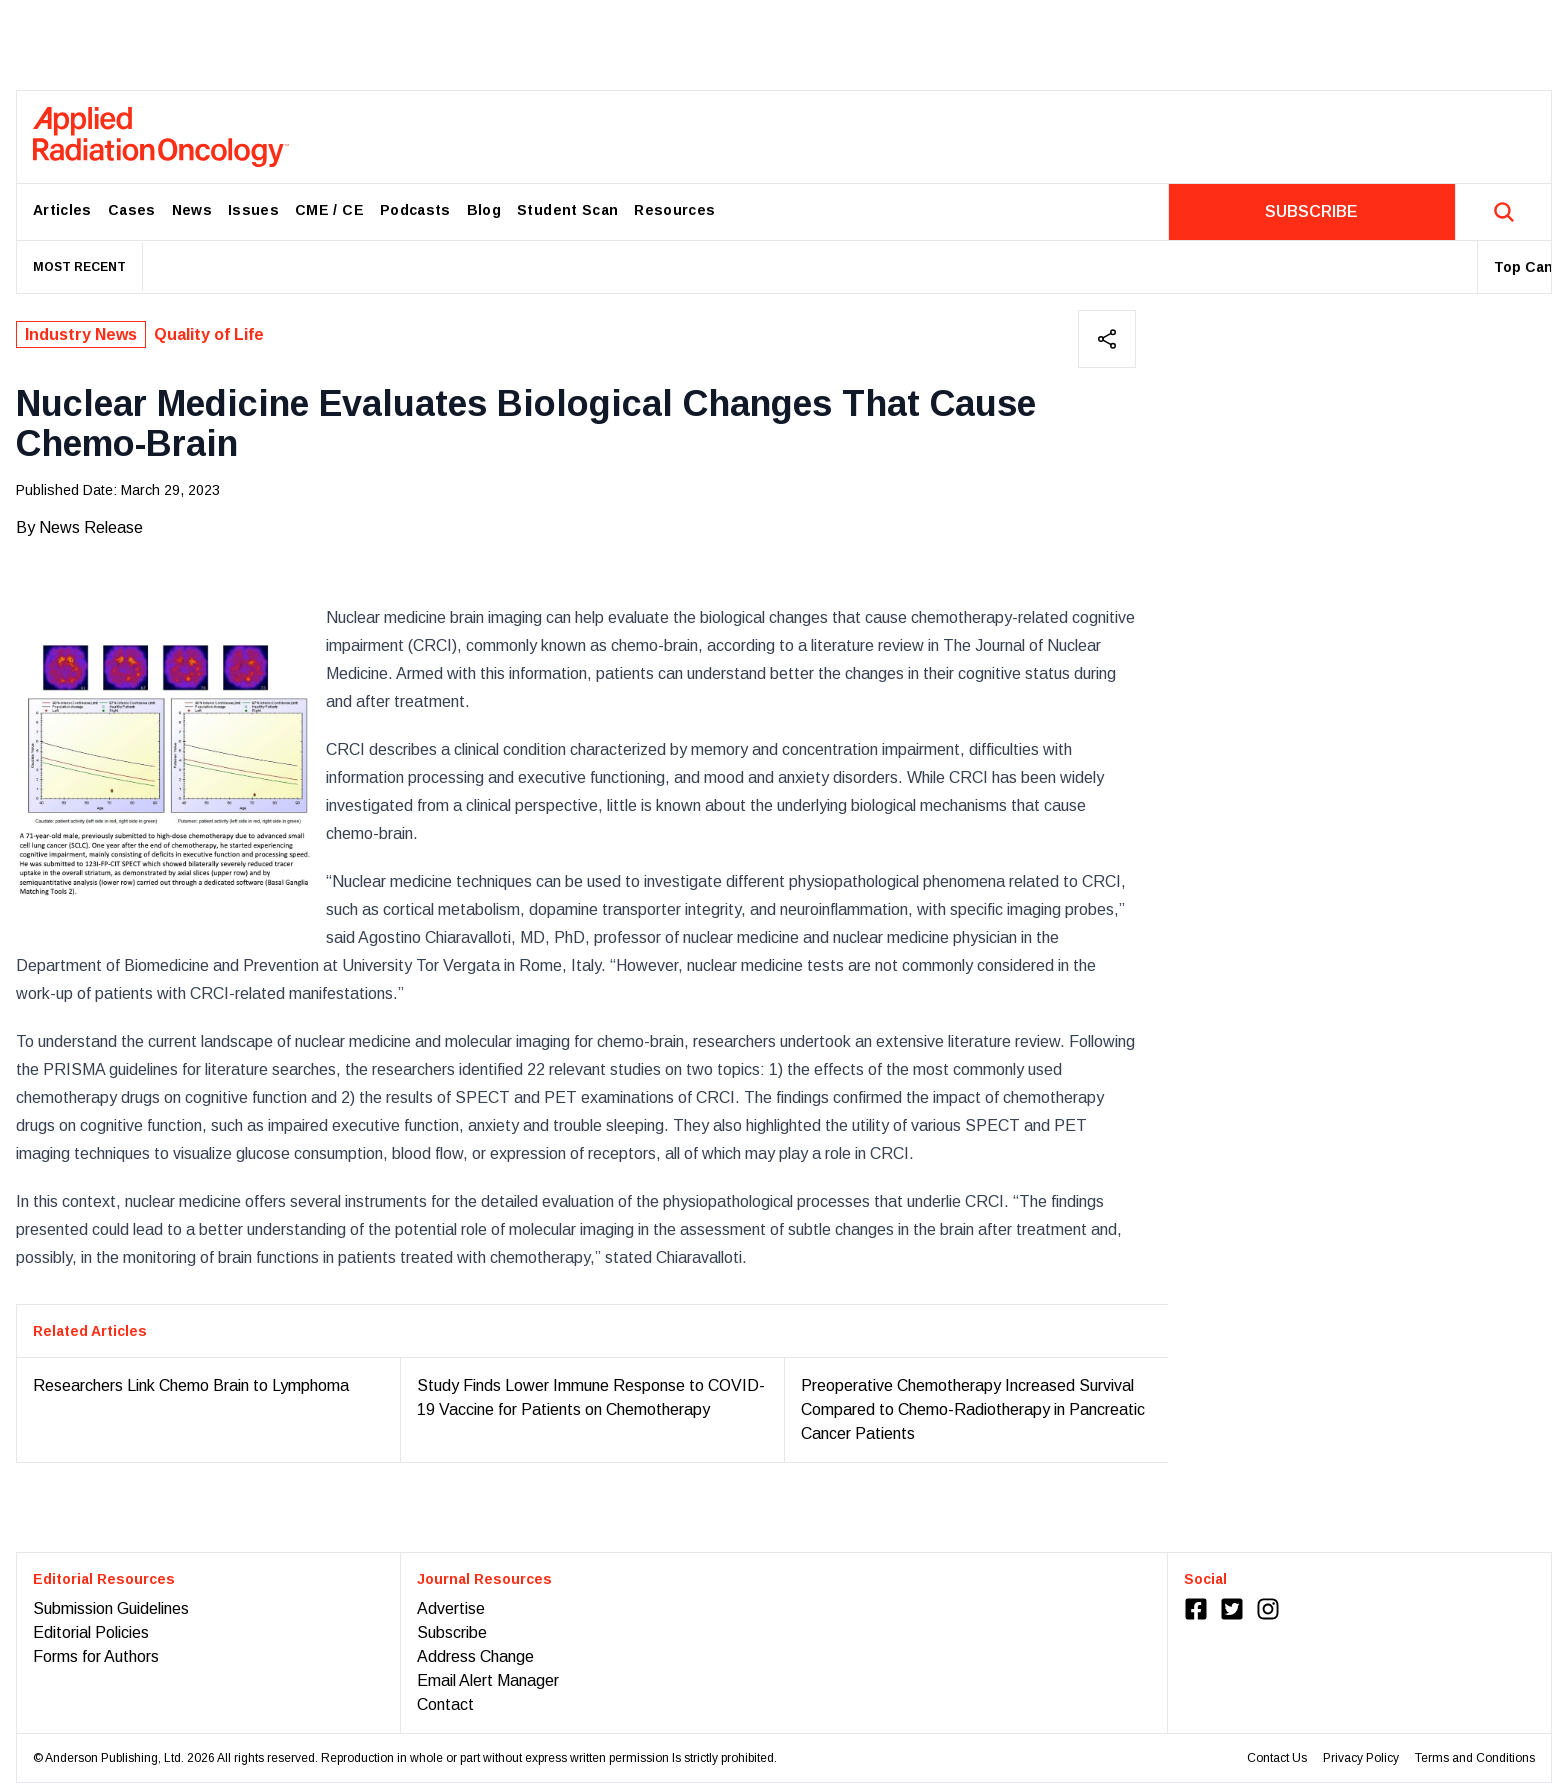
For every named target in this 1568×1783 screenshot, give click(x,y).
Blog (484, 210)
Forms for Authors (96, 1656)
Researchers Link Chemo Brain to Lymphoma (191, 1385)
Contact (445, 1704)
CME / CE (329, 210)
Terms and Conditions (1475, 1758)
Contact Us (1277, 1758)
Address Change (475, 1656)
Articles (62, 210)
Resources (674, 210)
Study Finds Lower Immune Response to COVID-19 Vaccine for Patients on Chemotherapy (591, 1397)
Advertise (451, 1608)
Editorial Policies (91, 1632)
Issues (253, 210)
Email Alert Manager (488, 1680)
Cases (132, 210)
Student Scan (567, 210)
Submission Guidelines (111, 1608)
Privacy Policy (1361, 1758)
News (192, 210)
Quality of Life (209, 334)
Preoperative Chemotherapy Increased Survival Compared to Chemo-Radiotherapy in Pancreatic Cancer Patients (973, 1409)
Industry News (81, 334)
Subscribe (452, 1632)
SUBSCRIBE (1311, 211)
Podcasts (415, 210)
